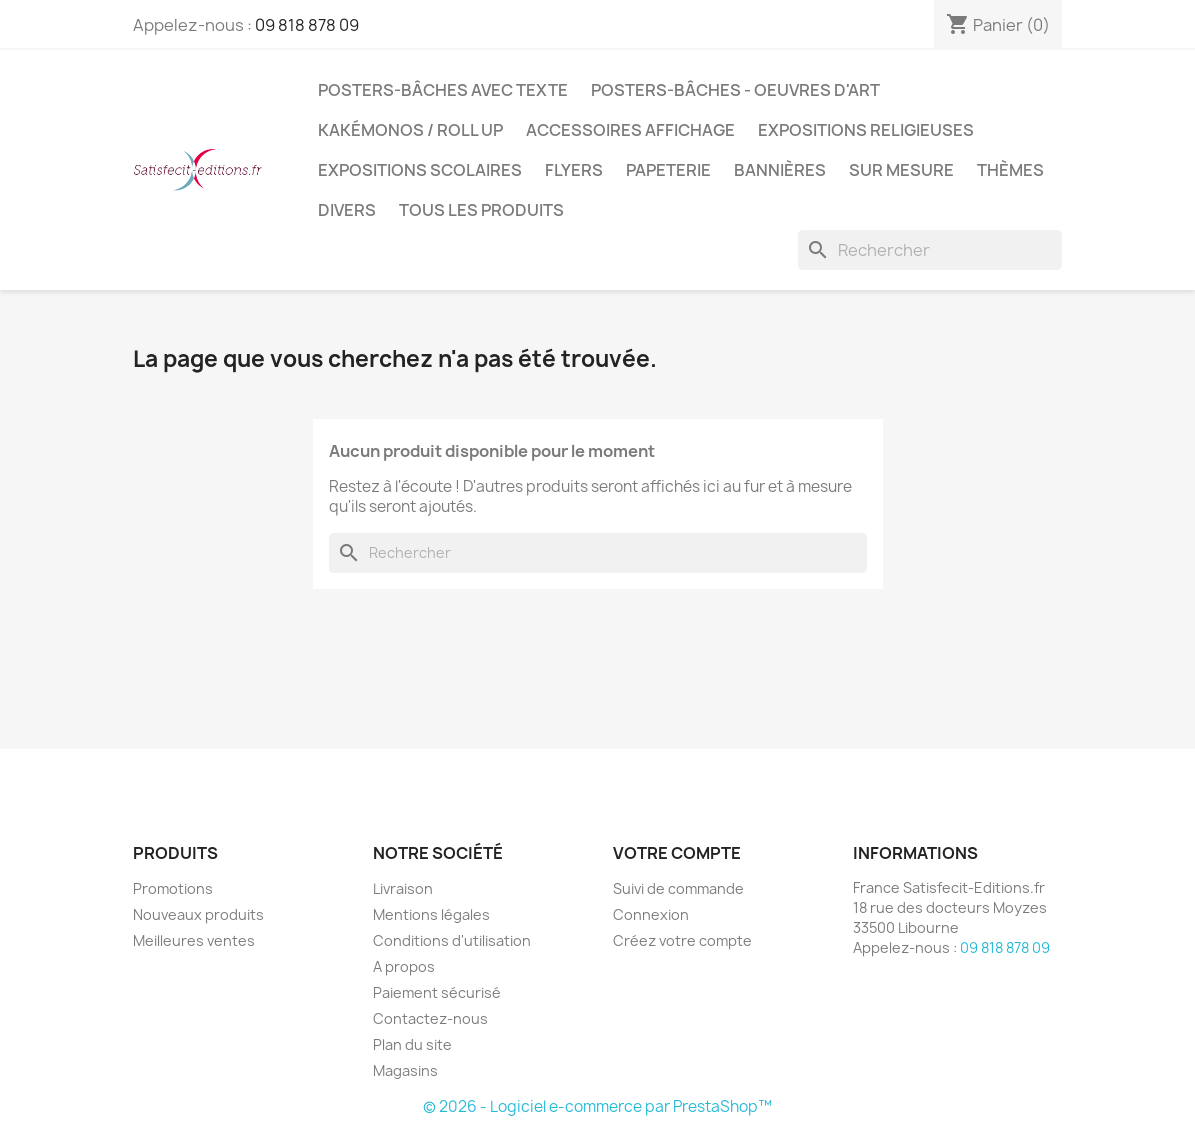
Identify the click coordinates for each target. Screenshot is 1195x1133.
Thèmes (1010, 170)
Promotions (173, 888)
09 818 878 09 (307, 25)
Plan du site (412, 1044)
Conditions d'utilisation (452, 940)
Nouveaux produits (198, 914)
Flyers (574, 170)
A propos (404, 966)
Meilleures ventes (194, 940)
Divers (347, 210)
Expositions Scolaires (420, 170)
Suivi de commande (678, 888)
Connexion (651, 914)
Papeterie (668, 170)
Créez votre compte (682, 940)
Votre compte (677, 853)
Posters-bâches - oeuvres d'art (735, 90)
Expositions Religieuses (866, 130)
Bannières (780, 170)
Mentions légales (431, 914)
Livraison (403, 888)
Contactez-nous (430, 1018)
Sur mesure (901, 170)
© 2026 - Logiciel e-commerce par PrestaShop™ (597, 1106)
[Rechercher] (930, 250)
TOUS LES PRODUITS (481, 210)
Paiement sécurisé (437, 992)
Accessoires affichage (630, 130)
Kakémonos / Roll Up (410, 130)
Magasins (405, 1070)
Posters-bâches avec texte (443, 90)
